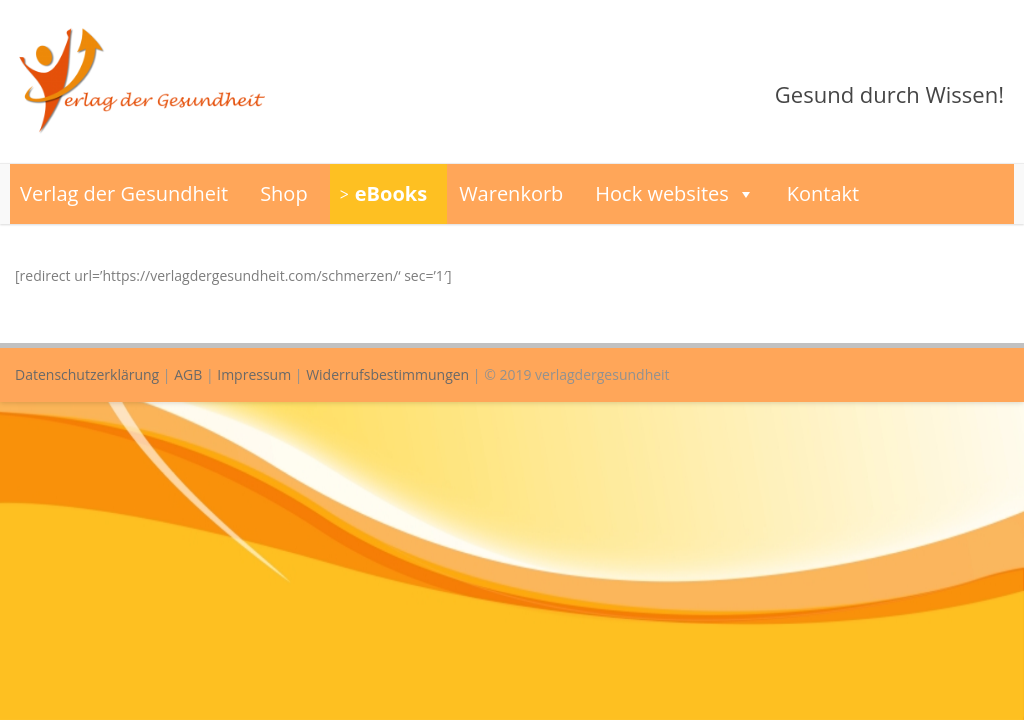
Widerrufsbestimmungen (387, 374)
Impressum (254, 374)
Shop (284, 193)
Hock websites (675, 194)
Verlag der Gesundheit (124, 193)
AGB (188, 374)
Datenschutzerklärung (87, 374)
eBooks (391, 193)
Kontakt (823, 193)
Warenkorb (511, 193)
